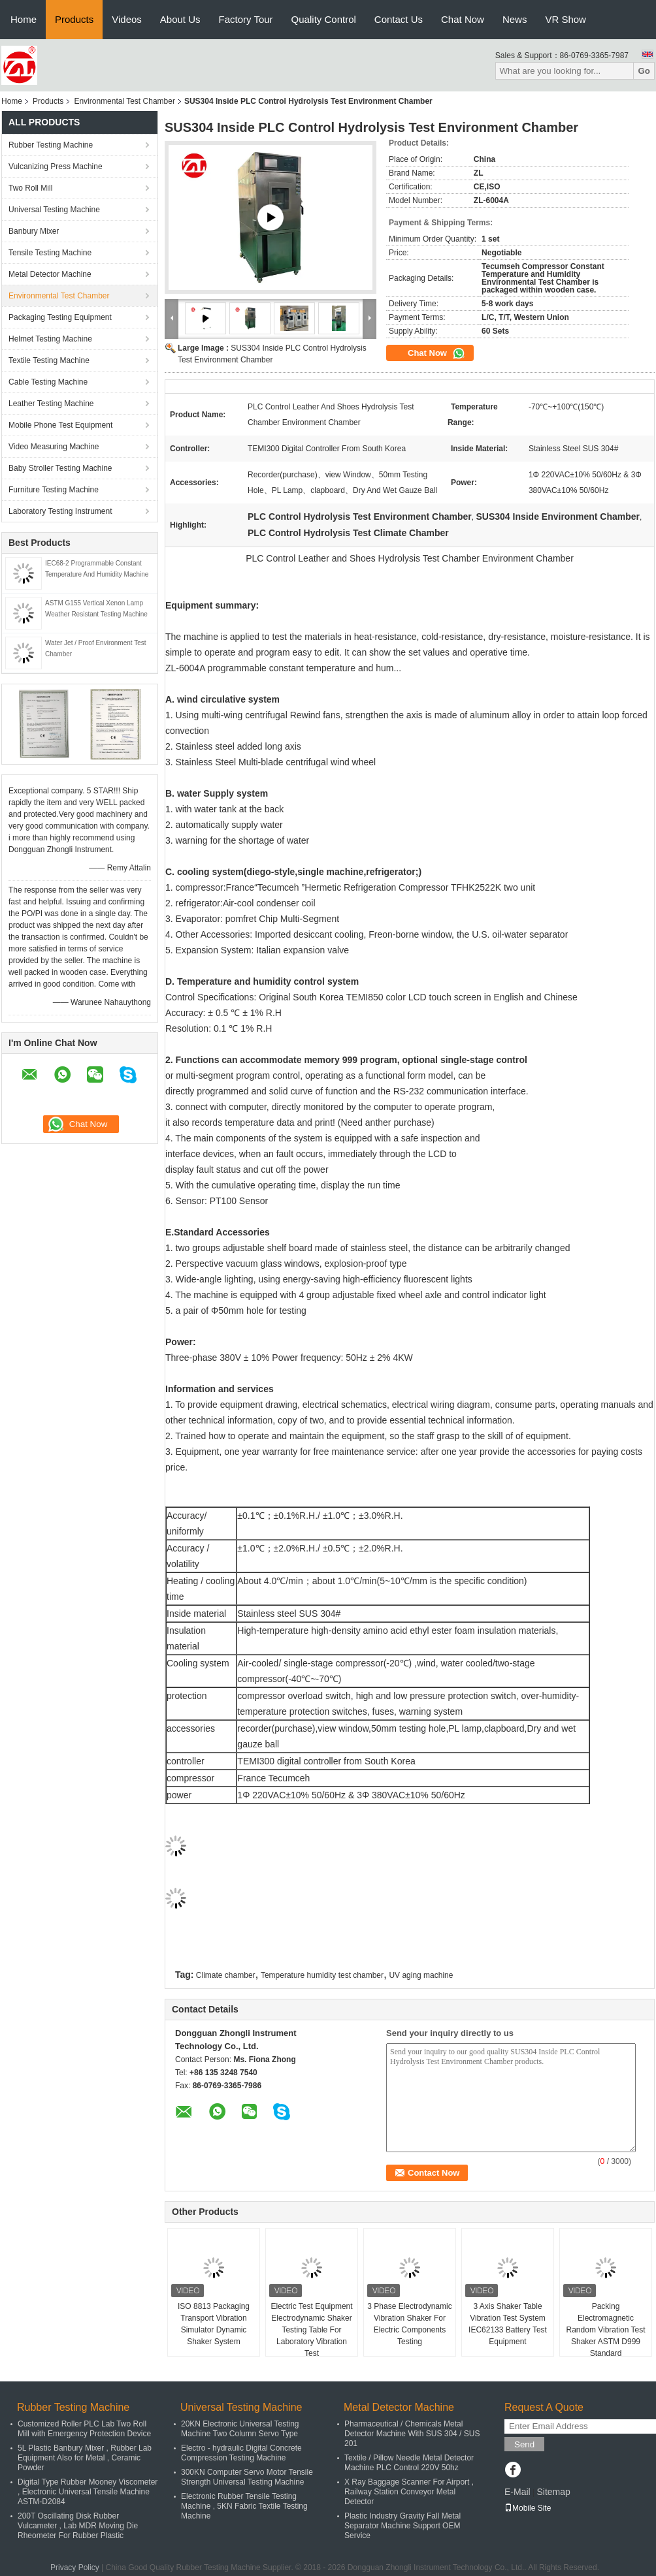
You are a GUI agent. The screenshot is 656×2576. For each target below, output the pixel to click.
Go (644, 71)
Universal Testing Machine (54, 209)
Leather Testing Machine (51, 403)
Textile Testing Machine (49, 360)
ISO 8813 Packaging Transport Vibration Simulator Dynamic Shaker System (214, 2324)
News (514, 19)
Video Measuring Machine (53, 446)
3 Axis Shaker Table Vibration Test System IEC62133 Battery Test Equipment (507, 2324)
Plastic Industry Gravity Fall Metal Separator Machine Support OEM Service (402, 2525)
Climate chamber (225, 1975)
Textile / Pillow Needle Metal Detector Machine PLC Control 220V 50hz (409, 2462)
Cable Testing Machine (48, 382)
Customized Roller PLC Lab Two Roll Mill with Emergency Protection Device (84, 2428)
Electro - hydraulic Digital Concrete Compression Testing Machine (241, 2452)
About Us (180, 19)
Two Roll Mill (30, 188)
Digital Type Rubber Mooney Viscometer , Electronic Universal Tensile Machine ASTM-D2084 (87, 2491)
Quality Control (323, 19)
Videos (127, 19)
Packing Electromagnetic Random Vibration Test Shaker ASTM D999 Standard (606, 2330)
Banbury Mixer (33, 231)
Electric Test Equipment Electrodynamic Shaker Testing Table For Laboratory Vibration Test (311, 2330)
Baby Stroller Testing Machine (60, 468)
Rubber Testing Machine (50, 145)
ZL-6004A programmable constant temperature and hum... (283, 668)
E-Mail (517, 2492)
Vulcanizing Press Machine (55, 166)
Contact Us (398, 19)
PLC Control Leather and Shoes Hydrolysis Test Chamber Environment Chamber (410, 558)
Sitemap (553, 2492)
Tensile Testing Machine (49, 252)
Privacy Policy (74, 2567)
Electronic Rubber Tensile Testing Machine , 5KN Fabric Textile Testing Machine (244, 2506)
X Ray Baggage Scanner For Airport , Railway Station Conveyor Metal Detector (409, 2491)
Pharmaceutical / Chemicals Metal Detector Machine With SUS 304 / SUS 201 (412, 2433)
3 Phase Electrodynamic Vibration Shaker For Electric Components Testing (409, 2324)
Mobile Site (527, 2508)
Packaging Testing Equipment (60, 317)
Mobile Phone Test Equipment (60, 425)
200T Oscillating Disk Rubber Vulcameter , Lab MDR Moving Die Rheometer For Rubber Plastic (78, 2525)
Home (23, 19)
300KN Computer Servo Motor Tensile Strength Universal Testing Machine (247, 2477)
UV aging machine (421, 1975)
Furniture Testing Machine (53, 489)
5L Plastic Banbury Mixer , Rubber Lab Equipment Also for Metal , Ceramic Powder (85, 2457)
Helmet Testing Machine (50, 338)
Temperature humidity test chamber (322, 1975)
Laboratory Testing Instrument (60, 511)
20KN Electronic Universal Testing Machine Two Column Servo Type (240, 2428)
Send (524, 2444)
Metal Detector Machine (49, 274)
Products (74, 19)
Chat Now (462, 19)
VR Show (565, 19)
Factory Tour (246, 19)
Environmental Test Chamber (124, 101)
